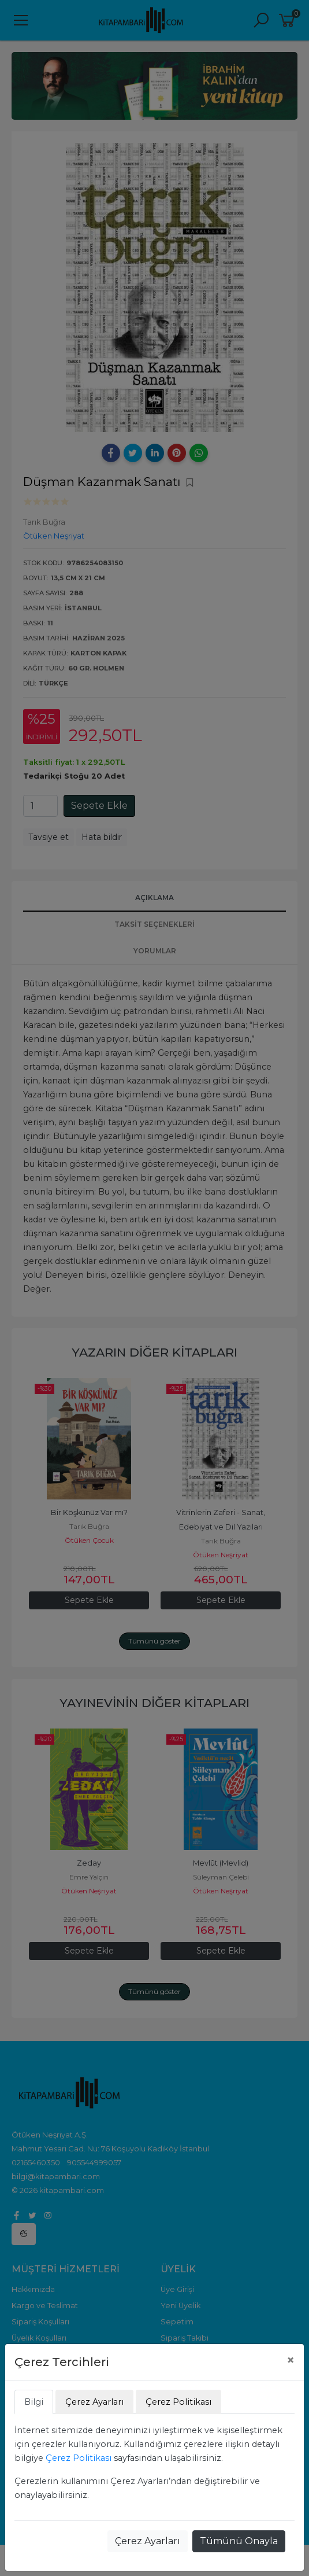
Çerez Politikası (78, 2458)
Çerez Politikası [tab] (178, 2402)
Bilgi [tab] (33, 2402)
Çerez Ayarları (147, 2541)
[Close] (290, 2360)
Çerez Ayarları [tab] (94, 2402)
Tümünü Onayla (239, 2541)
